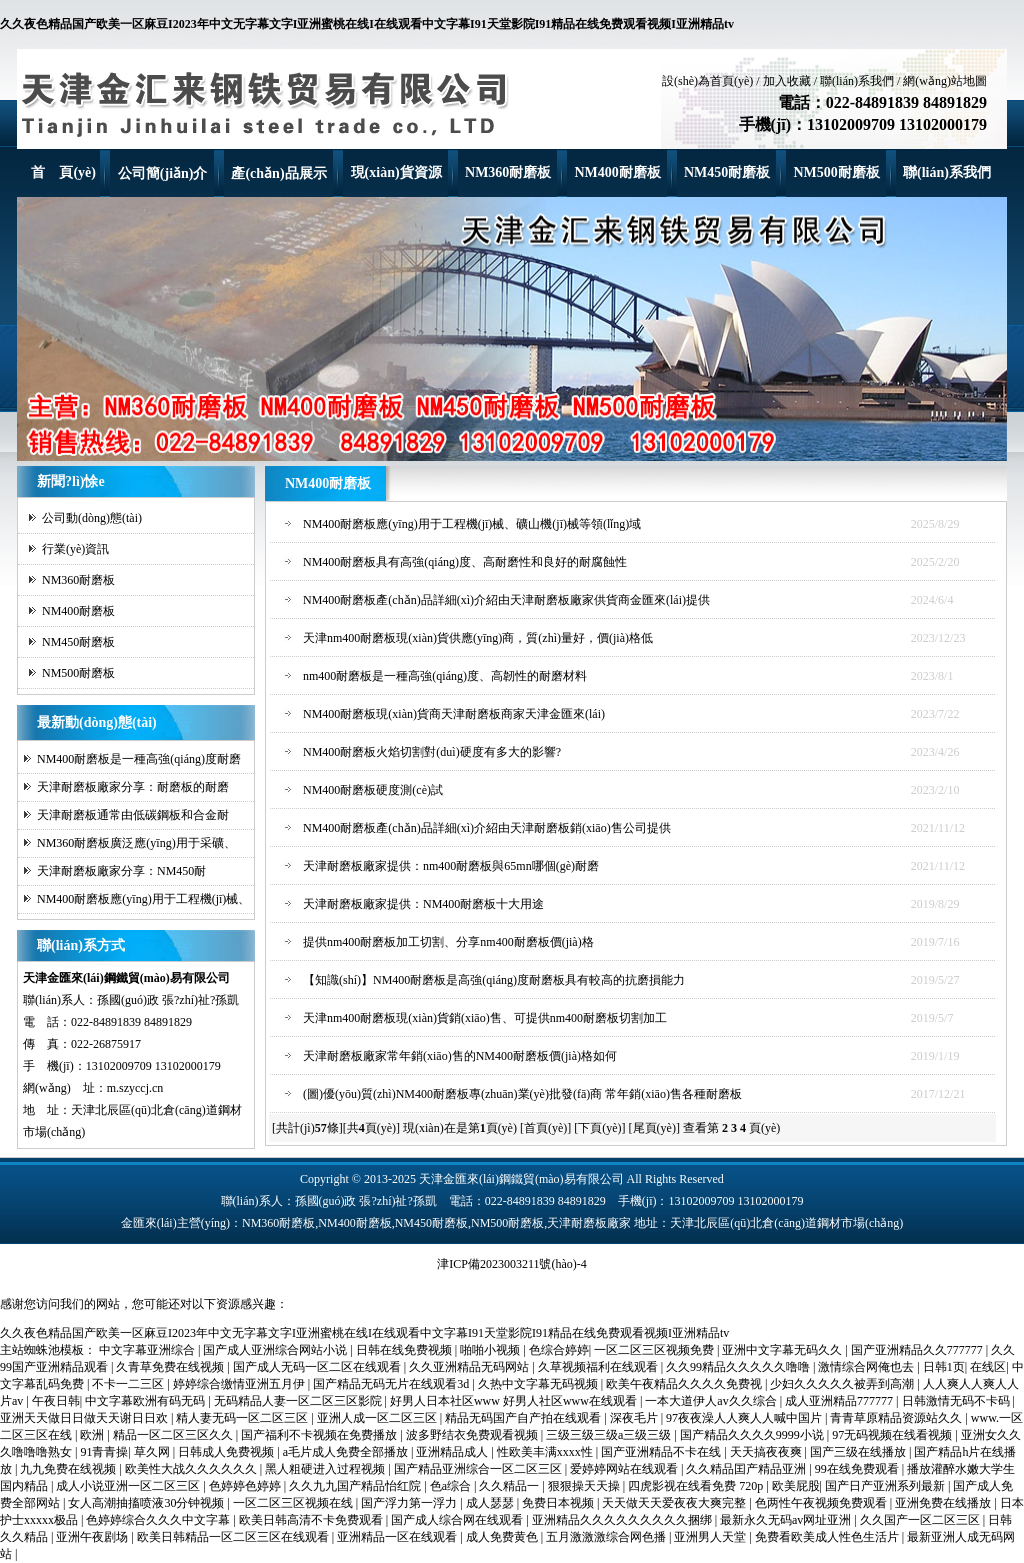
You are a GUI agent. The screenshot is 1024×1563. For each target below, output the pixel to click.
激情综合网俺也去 (867, 1367)
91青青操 (104, 1452)
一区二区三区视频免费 (655, 1350)
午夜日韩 (56, 1401)
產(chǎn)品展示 (278, 173)
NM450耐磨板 (727, 172)
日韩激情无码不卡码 (957, 1401)
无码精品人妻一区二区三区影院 (299, 1401)
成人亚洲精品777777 (840, 1401)
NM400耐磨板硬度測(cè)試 (373, 790)
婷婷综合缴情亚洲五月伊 (240, 1384)
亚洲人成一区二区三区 (378, 1418)
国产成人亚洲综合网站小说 (276, 1350)
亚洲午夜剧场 (93, 1537)
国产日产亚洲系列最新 (886, 1486)
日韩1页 (944, 1367)
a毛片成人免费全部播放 (347, 1452)
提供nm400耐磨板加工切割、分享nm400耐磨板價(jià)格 (448, 942)
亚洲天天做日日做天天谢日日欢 (85, 1418)
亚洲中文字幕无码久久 (783, 1350)
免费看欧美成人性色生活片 (828, 1537)
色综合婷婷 (559, 1350)
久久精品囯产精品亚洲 (747, 1469)
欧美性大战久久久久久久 (192, 1469)
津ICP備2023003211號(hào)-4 (512, 1264)
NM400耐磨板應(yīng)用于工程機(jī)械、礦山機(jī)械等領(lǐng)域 (472, 524)
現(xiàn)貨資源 (396, 172)
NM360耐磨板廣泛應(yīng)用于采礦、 (136, 843)
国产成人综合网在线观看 (458, 1520)
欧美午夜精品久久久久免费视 (685, 1384)
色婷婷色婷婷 (246, 1486)
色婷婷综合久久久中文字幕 (159, 1520)
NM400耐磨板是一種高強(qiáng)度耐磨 (139, 759)
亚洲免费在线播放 (944, 1503)
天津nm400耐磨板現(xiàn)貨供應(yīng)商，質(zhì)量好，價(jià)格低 (478, 638)
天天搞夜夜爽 (767, 1452)
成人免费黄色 (503, 1537)
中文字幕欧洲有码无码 (146, 1401)
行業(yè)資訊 (75, 549)
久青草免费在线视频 (171, 1367)
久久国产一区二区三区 (921, 1520)
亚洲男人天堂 (711, 1537)
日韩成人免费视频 (227, 1452)
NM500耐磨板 (836, 172)
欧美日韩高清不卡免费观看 (312, 1520)
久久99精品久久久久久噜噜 (739, 1367)
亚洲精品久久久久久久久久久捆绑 (623, 1520)
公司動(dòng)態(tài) (92, 518)
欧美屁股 (796, 1486)
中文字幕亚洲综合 (148, 1350)
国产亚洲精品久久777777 (918, 1350)
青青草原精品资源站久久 (897, 1418)
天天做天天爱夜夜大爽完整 (675, 1503)
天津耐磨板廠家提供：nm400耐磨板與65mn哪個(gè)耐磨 (451, 866)
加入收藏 (787, 81)
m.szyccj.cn (135, 1088)
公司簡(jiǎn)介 (163, 173)
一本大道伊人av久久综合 (712, 1401)
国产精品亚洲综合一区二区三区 (479, 1469)
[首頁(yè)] (545, 1128)
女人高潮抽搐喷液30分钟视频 (147, 1503)
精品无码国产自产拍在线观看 (524, 1418)
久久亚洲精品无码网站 (470, 1367)
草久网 (153, 1452)
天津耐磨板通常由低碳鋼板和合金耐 (133, 815)
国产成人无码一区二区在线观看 (318, 1367)
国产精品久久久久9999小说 (753, 1435)
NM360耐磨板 (508, 172)
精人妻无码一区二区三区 (243, 1418)
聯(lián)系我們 (857, 81)
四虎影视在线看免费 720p (697, 1486)
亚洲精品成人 (453, 1452)
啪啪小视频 (491, 1350)
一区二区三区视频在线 (294, 1503)
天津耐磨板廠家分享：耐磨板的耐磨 (133, 787)
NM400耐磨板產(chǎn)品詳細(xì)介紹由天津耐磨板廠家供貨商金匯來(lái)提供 (506, 600)
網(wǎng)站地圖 (945, 81)
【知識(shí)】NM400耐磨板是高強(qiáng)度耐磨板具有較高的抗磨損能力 (494, 980)
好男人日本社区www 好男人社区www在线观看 (515, 1401)
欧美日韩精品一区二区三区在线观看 (234, 1537)
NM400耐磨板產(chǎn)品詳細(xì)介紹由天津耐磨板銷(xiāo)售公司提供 (487, 828)
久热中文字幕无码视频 (539, 1384)
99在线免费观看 (858, 1469)
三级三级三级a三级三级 (610, 1435)
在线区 (988, 1367)
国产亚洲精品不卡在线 (662, 1452)
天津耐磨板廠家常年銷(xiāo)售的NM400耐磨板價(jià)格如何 (460, 1056)
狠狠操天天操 (585, 1486)
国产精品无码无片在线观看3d (392, 1384)
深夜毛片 (635, 1418)
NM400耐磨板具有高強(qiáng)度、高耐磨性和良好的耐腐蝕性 (465, 562)
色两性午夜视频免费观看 (822, 1503)
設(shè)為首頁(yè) (707, 81)
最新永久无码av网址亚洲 (787, 1520)
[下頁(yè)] (599, 1128)
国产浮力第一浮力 (410, 1503)
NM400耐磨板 (618, 172)
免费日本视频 (559, 1503)
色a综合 (452, 1486)
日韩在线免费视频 (405, 1350)
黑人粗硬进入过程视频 (326, 1469)
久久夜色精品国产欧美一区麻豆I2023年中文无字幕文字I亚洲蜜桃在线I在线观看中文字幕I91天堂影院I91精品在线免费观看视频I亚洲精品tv (367, 24)
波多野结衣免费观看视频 (473, 1435)
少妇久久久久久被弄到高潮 (843, 1384)
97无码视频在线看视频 (893, 1435)
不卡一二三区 (129, 1384)
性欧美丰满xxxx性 (546, 1452)
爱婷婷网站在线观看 (625, 1469)
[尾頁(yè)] (654, 1128)
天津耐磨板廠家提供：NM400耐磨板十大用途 (423, 904)
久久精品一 (510, 1486)
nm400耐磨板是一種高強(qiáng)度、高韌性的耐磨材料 (445, 676)
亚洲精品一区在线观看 (398, 1537)
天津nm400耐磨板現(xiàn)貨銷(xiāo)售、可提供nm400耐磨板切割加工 (485, 1018)
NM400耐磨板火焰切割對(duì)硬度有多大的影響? (432, 752)
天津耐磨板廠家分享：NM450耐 (121, 871)
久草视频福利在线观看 (599, 1367)
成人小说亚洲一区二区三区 (129, 1486)
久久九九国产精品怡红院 (356, 1486)
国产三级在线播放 (859, 1452)
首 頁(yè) (63, 172)
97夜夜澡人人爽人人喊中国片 (745, 1418)
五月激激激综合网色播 (607, 1537)
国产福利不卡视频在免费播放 (320, 1435)
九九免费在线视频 (69, 1469)
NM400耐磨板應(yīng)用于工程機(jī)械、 (143, 899)
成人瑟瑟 (491, 1503)
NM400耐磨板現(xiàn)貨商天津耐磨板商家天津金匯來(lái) (454, 714)
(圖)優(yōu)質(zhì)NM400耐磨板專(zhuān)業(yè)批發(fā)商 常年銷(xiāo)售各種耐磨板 (522, 1094)
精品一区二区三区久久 (174, 1435)
